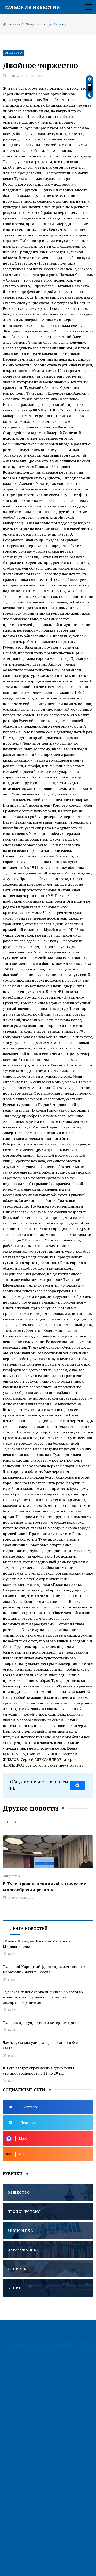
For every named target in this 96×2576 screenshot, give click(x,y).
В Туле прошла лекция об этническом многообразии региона (45, 1886)
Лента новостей (29, 1928)
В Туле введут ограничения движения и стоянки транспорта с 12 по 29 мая (39, 2070)
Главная (11, 24)
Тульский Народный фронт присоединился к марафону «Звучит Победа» (44, 1969)
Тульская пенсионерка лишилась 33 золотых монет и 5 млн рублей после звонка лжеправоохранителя (43, 1997)
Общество (34, 24)
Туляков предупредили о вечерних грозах (41, 2022)
